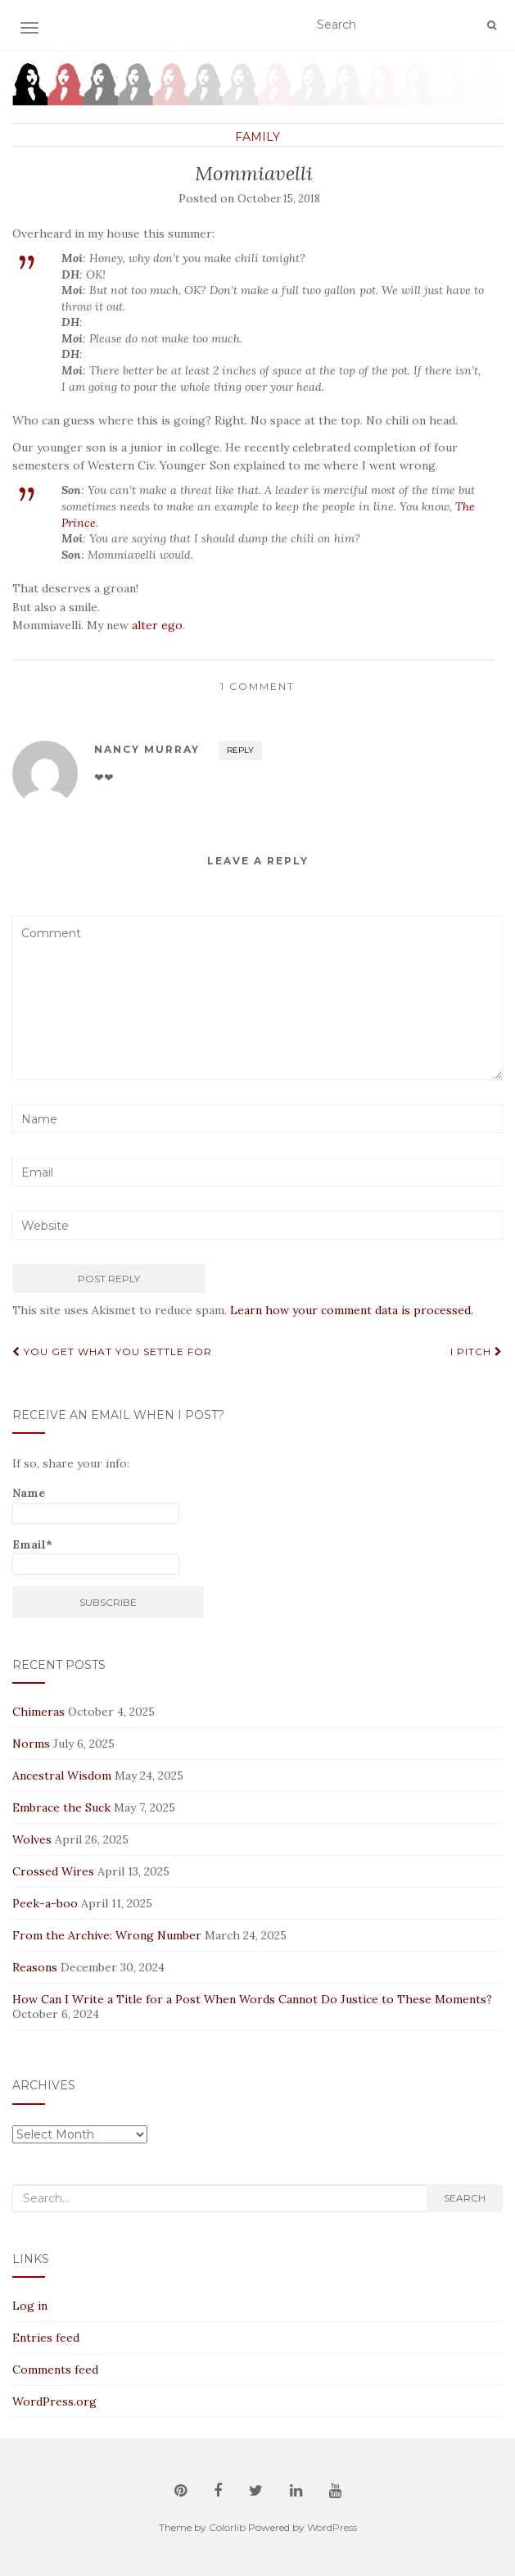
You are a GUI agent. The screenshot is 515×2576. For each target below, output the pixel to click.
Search (465, 2198)
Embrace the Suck (61, 1807)
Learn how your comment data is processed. (351, 1310)
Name (95, 1504)
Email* (95, 1556)
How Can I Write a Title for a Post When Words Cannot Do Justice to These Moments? (252, 1999)
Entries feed (45, 2337)
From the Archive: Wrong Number (106, 1935)
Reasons (34, 1967)
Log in (29, 2305)
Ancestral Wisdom (61, 1775)
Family (257, 136)
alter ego (157, 625)
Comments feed (55, 2369)
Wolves (32, 1839)
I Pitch (476, 1351)
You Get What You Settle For (112, 1351)
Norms (31, 1743)
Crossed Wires (53, 1871)
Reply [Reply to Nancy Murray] (240, 750)
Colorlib (227, 2527)
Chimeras (38, 1711)
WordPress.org (54, 2401)
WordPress (332, 2527)
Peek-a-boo (45, 1903)
